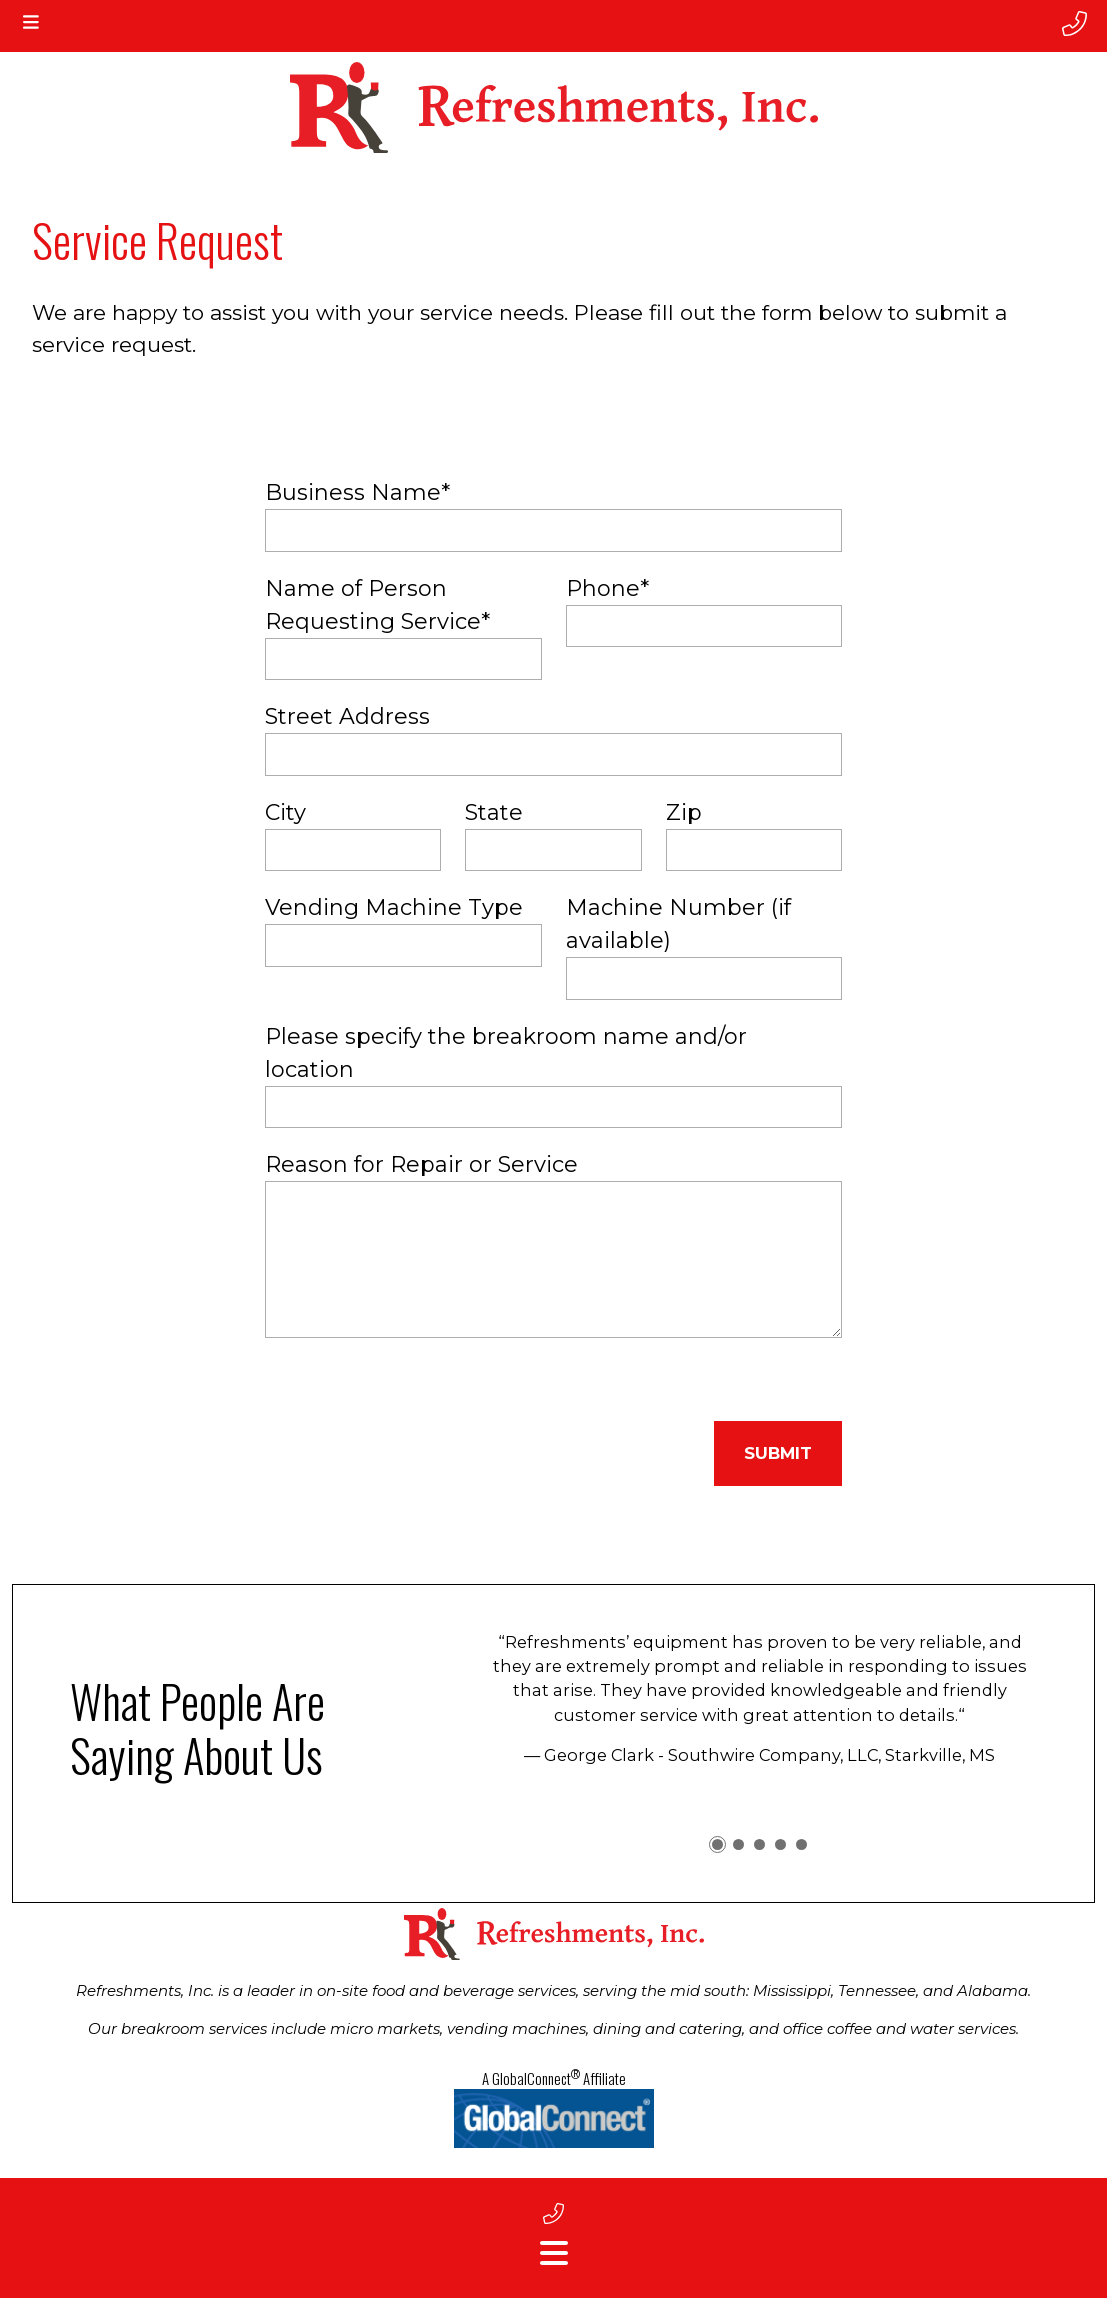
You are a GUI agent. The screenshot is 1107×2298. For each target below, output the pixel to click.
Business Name (357, 492)
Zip (684, 812)
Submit (778, 1453)
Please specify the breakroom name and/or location (506, 1053)
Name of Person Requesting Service (377, 605)
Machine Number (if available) (678, 924)
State (494, 812)
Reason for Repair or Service (421, 1164)
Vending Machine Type (394, 907)
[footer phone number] (553, 2213)
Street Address (347, 716)
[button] (717, 1844)
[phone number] (1074, 24)
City (285, 812)
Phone (607, 588)
